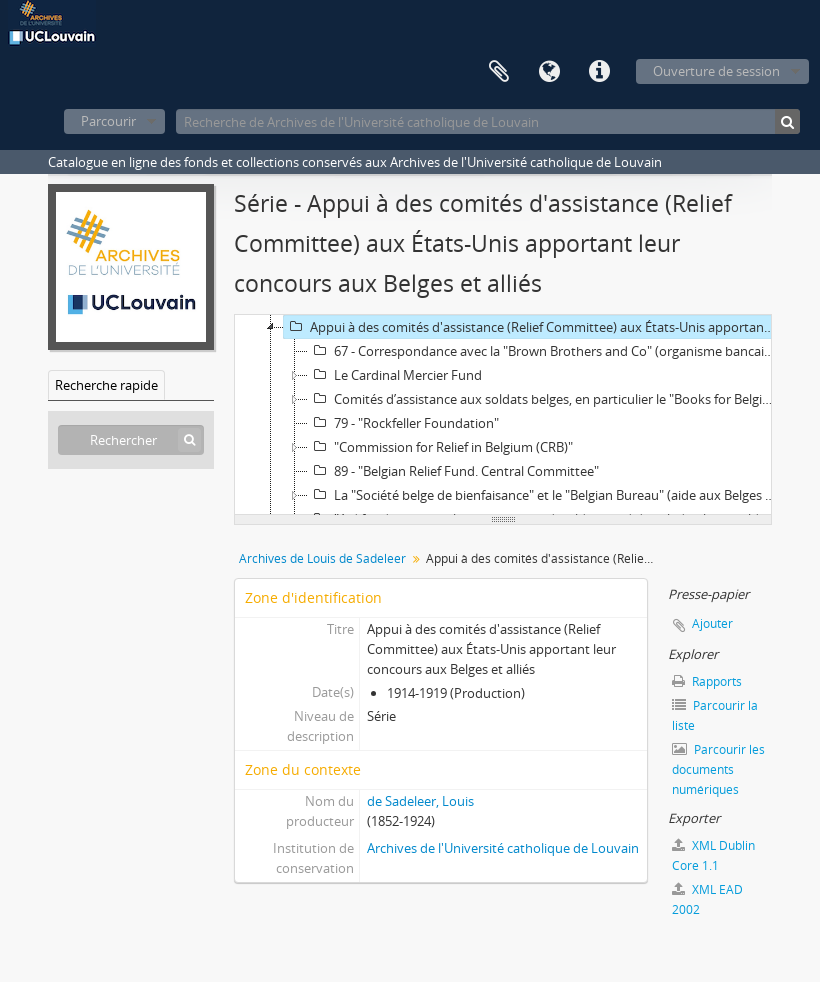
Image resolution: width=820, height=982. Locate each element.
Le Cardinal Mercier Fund (395, 375)
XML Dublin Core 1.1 (713, 855)
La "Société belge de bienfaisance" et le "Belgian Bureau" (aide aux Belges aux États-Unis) (545, 495)
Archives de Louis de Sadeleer (322, 558)
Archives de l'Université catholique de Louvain (503, 848)
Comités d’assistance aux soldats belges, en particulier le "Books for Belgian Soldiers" (545, 399)
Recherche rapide (106, 385)
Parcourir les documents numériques (718, 769)
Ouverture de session (716, 71)
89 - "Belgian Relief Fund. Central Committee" (453, 471)
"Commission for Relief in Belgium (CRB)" (440, 447)
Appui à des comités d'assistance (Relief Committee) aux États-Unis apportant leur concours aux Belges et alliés (533, 327)
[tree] (503, 415)
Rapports (707, 681)
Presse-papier (499, 72)
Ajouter (712, 623)
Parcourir (108, 121)
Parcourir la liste (715, 715)
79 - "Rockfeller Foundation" (403, 423)
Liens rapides (599, 72)
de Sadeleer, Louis (420, 801)
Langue (549, 72)
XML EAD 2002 (707, 899)
